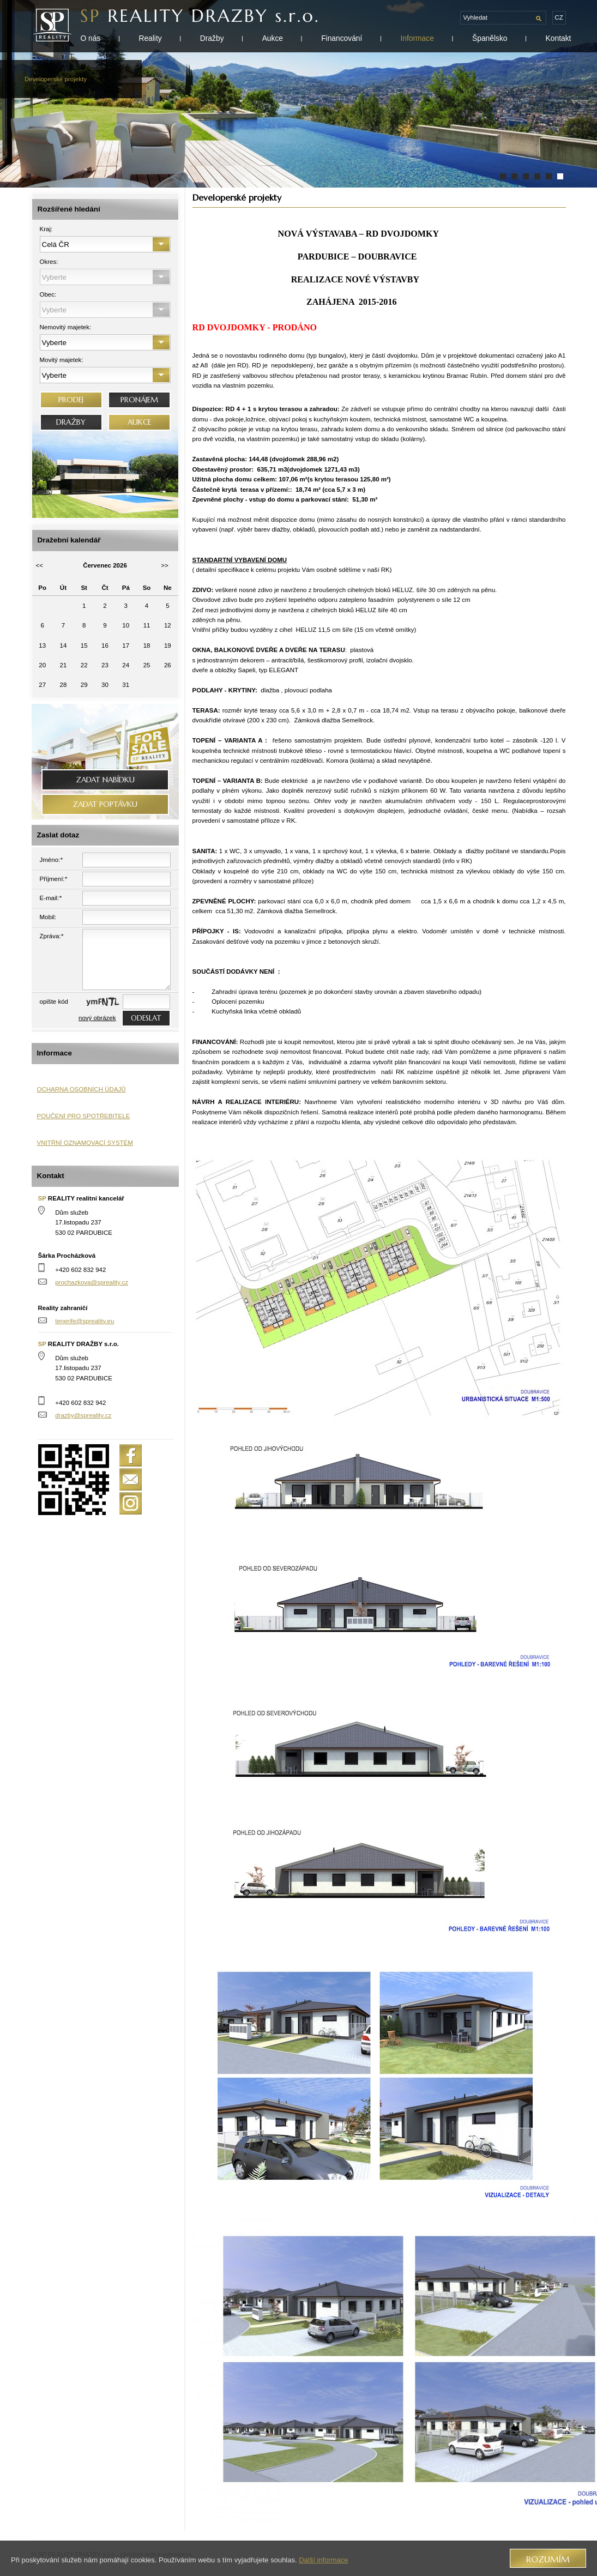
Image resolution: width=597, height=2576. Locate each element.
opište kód (54, 1001)
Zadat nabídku (105, 780)
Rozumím (548, 2559)
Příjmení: (54, 879)
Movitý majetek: (61, 360)
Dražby (212, 38)
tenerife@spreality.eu (84, 1321)
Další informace (323, 2560)
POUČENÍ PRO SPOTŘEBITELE (83, 1116)
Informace (416, 38)
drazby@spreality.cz (83, 1415)
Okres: (49, 261)
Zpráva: (52, 936)
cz (558, 17)
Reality (149, 38)
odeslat (146, 1018)
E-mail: (51, 898)
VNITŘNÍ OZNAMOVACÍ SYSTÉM (85, 1142)
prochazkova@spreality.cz (91, 1282)
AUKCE (139, 422)
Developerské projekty (56, 79)
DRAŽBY (71, 422)
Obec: (48, 294)
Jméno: (51, 859)
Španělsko (490, 38)
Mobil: (48, 917)
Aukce (272, 38)
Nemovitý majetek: (66, 327)
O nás (91, 38)
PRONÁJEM (139, 400)
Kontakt (558, 38)
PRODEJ (70, 400)
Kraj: (46, 229)
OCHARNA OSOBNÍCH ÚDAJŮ (81, 1089)
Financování (341, 38)
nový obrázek (97, 1018)
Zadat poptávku (105, 804)
